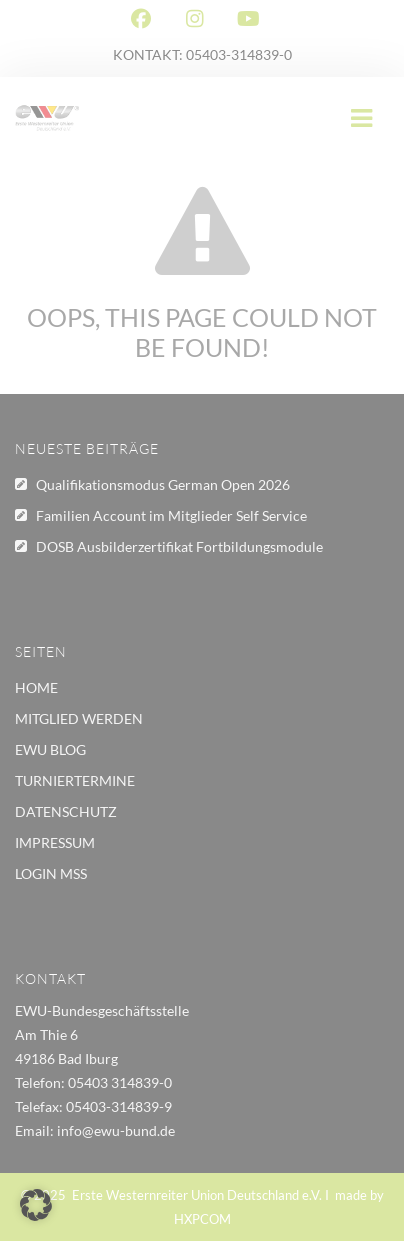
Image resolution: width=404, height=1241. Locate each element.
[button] (36, 1205)
